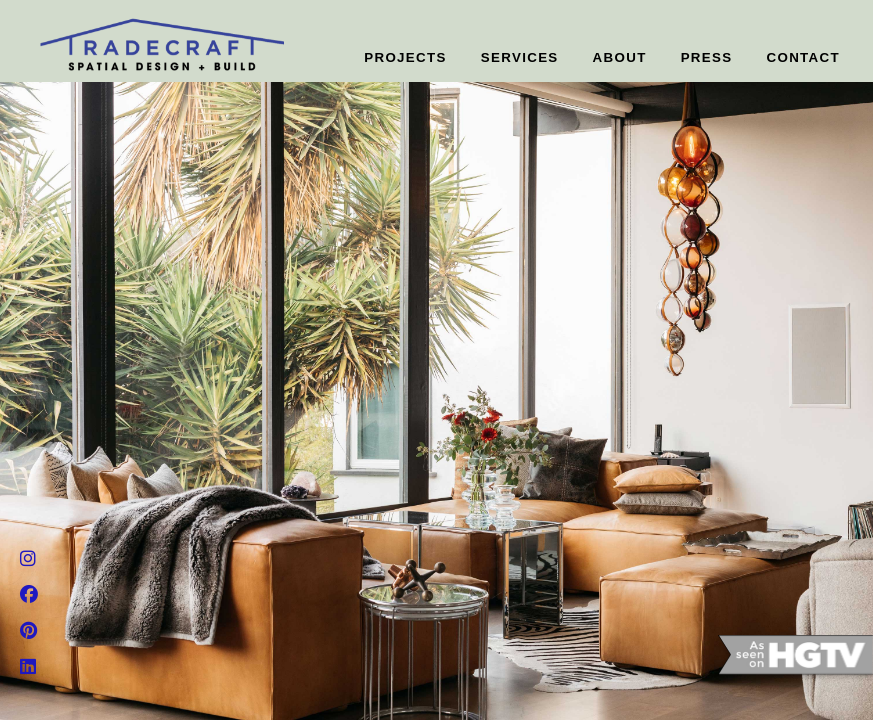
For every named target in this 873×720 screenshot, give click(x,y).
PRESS (707, 57)
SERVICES (520, 57)
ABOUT (620, 57)
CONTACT (804, 57)
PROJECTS (405, 57)
